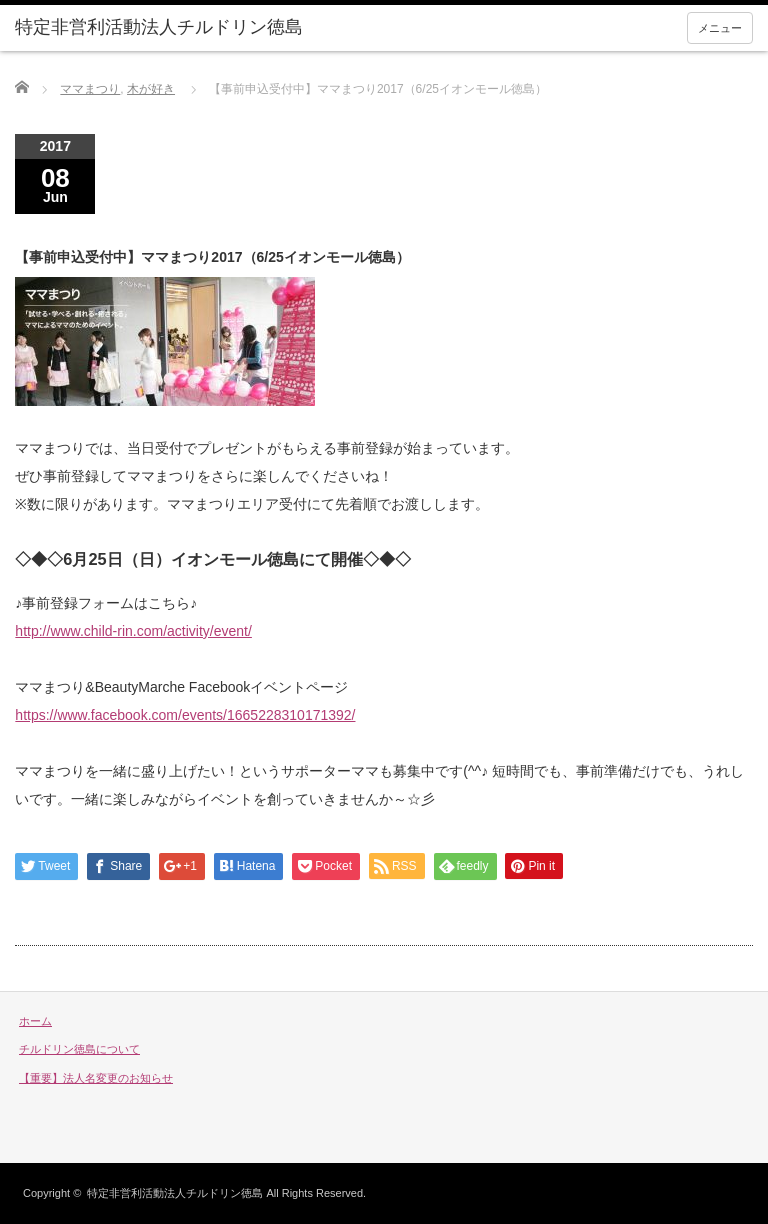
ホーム (35, 1021)
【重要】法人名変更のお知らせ (96, 1078)
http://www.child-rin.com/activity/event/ (133, 631)
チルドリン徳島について (79, 1049)
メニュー (720, 28)
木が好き (151, 89)
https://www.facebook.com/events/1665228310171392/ (185, 715)
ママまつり (90, 89)
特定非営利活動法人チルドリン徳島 (175, 1193)
